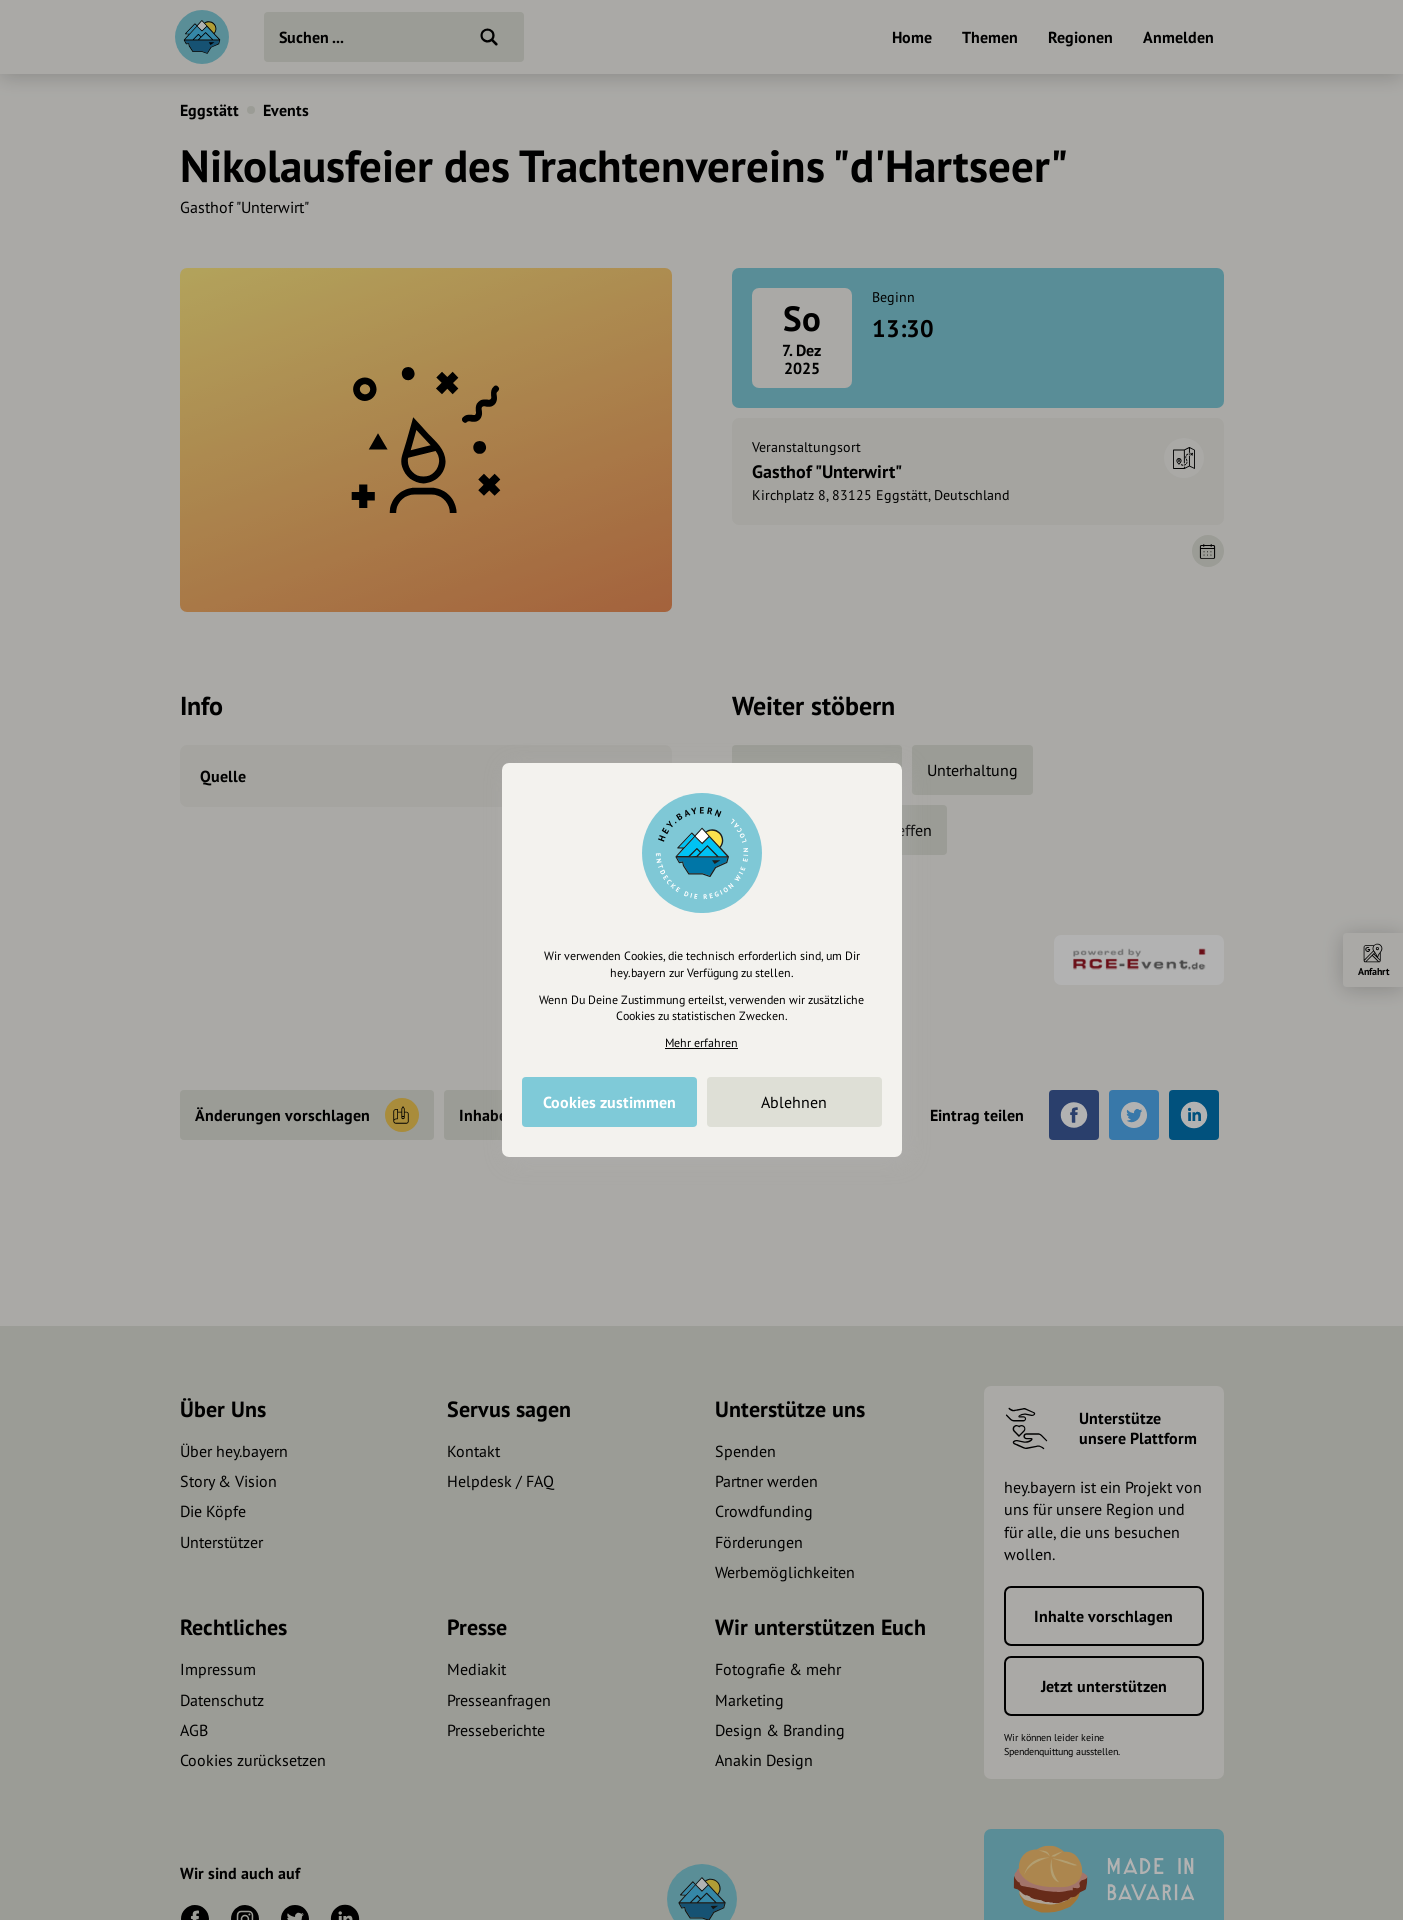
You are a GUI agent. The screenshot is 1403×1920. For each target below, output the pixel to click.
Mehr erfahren (701, 1042)
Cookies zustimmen (609, 1102)
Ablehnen (794, 1102)
